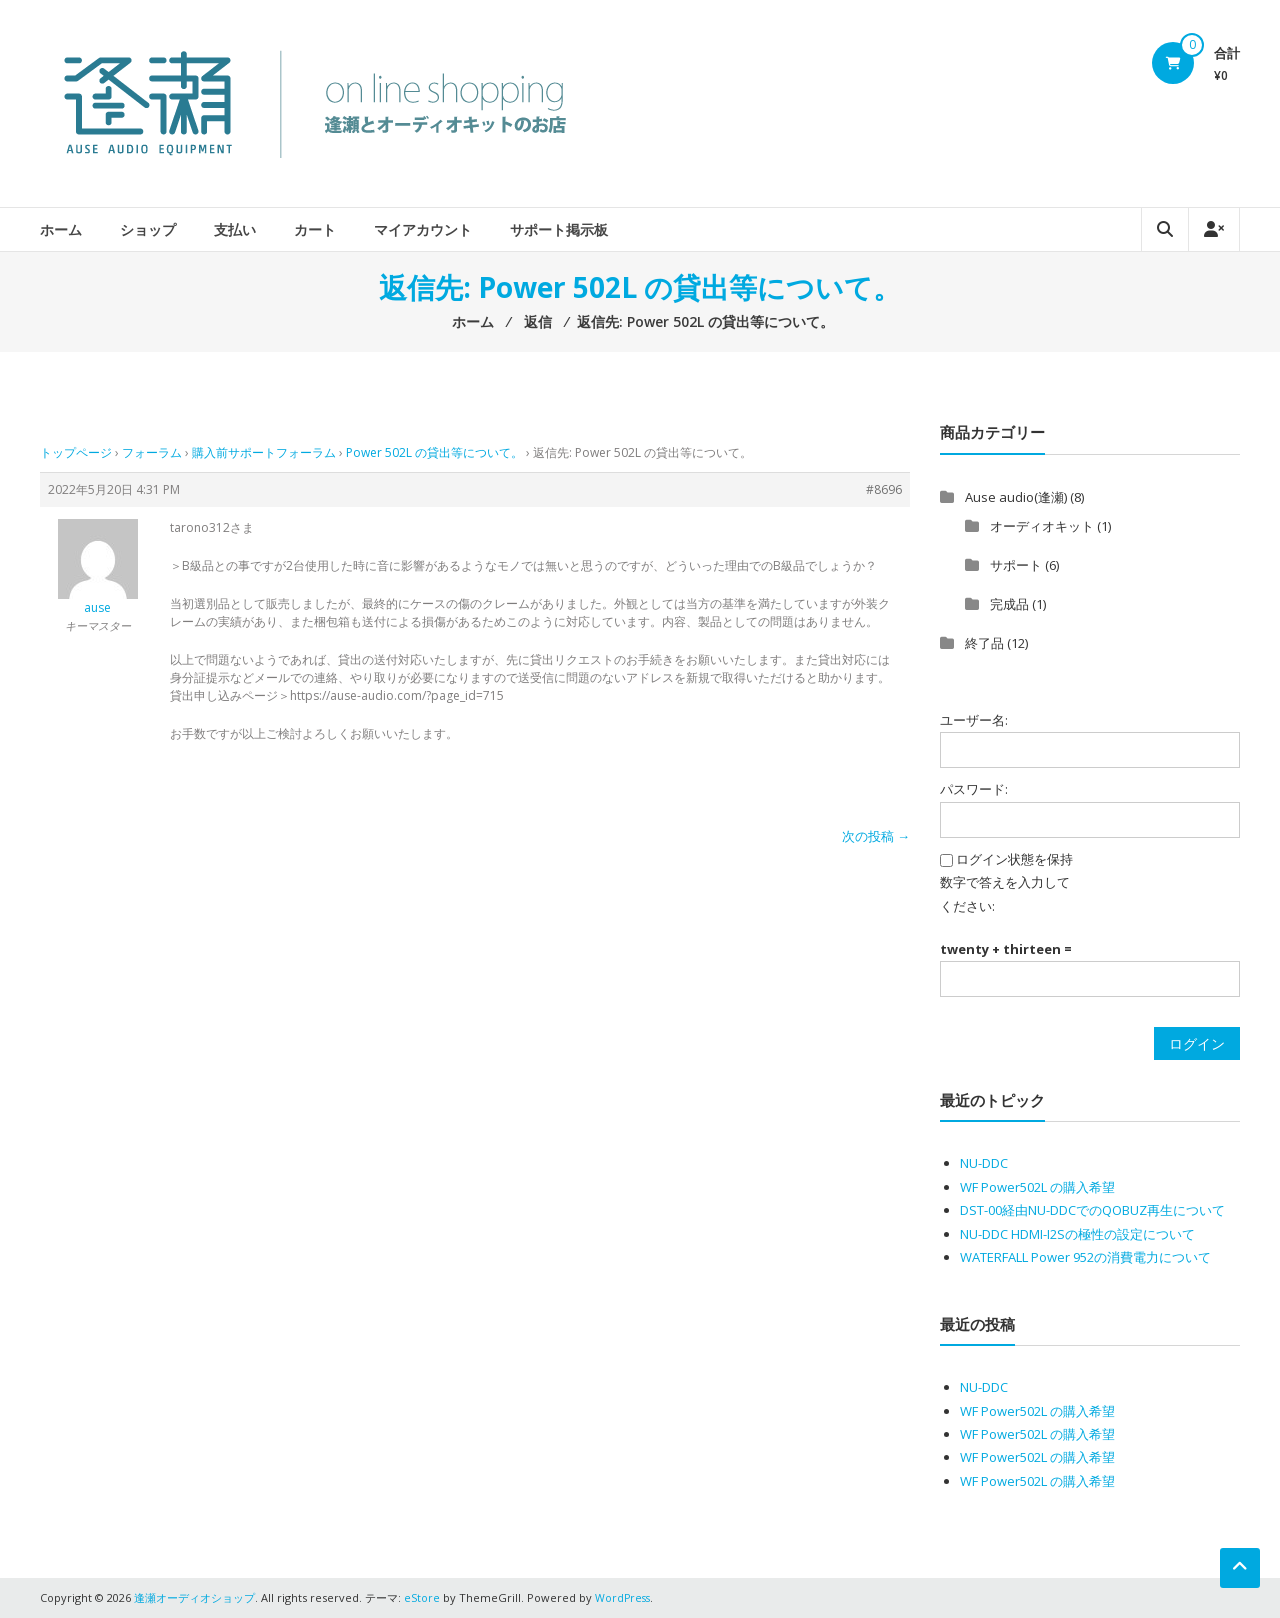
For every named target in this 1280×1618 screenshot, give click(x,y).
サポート (1016, 565)
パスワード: (974, 789)
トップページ (76, 452)
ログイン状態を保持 (1014, 859)
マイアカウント (423, 229)
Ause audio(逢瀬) (1016, 497)
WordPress (624, 1597)
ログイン (1197, 1043)
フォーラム (152, 452)
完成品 (1009, 604)
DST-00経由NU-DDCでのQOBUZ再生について (1092, 1210)
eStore (422, 1597)
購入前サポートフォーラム (264, 452)
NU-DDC (984, 1163)
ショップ (148, 229)
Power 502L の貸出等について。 (434, 452)
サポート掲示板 (559, 229)
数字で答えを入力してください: (1005, 893)
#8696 (884, 489)
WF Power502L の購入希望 (1037, 1187)
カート (315, 229)
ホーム (61, 229)
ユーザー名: (974, 720)
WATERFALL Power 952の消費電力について (1085, 1257)
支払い (235, 229)
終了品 (984, 643)
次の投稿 (876, 836)
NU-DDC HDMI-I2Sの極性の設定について (1077, 1234)
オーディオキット (1042, 526)
